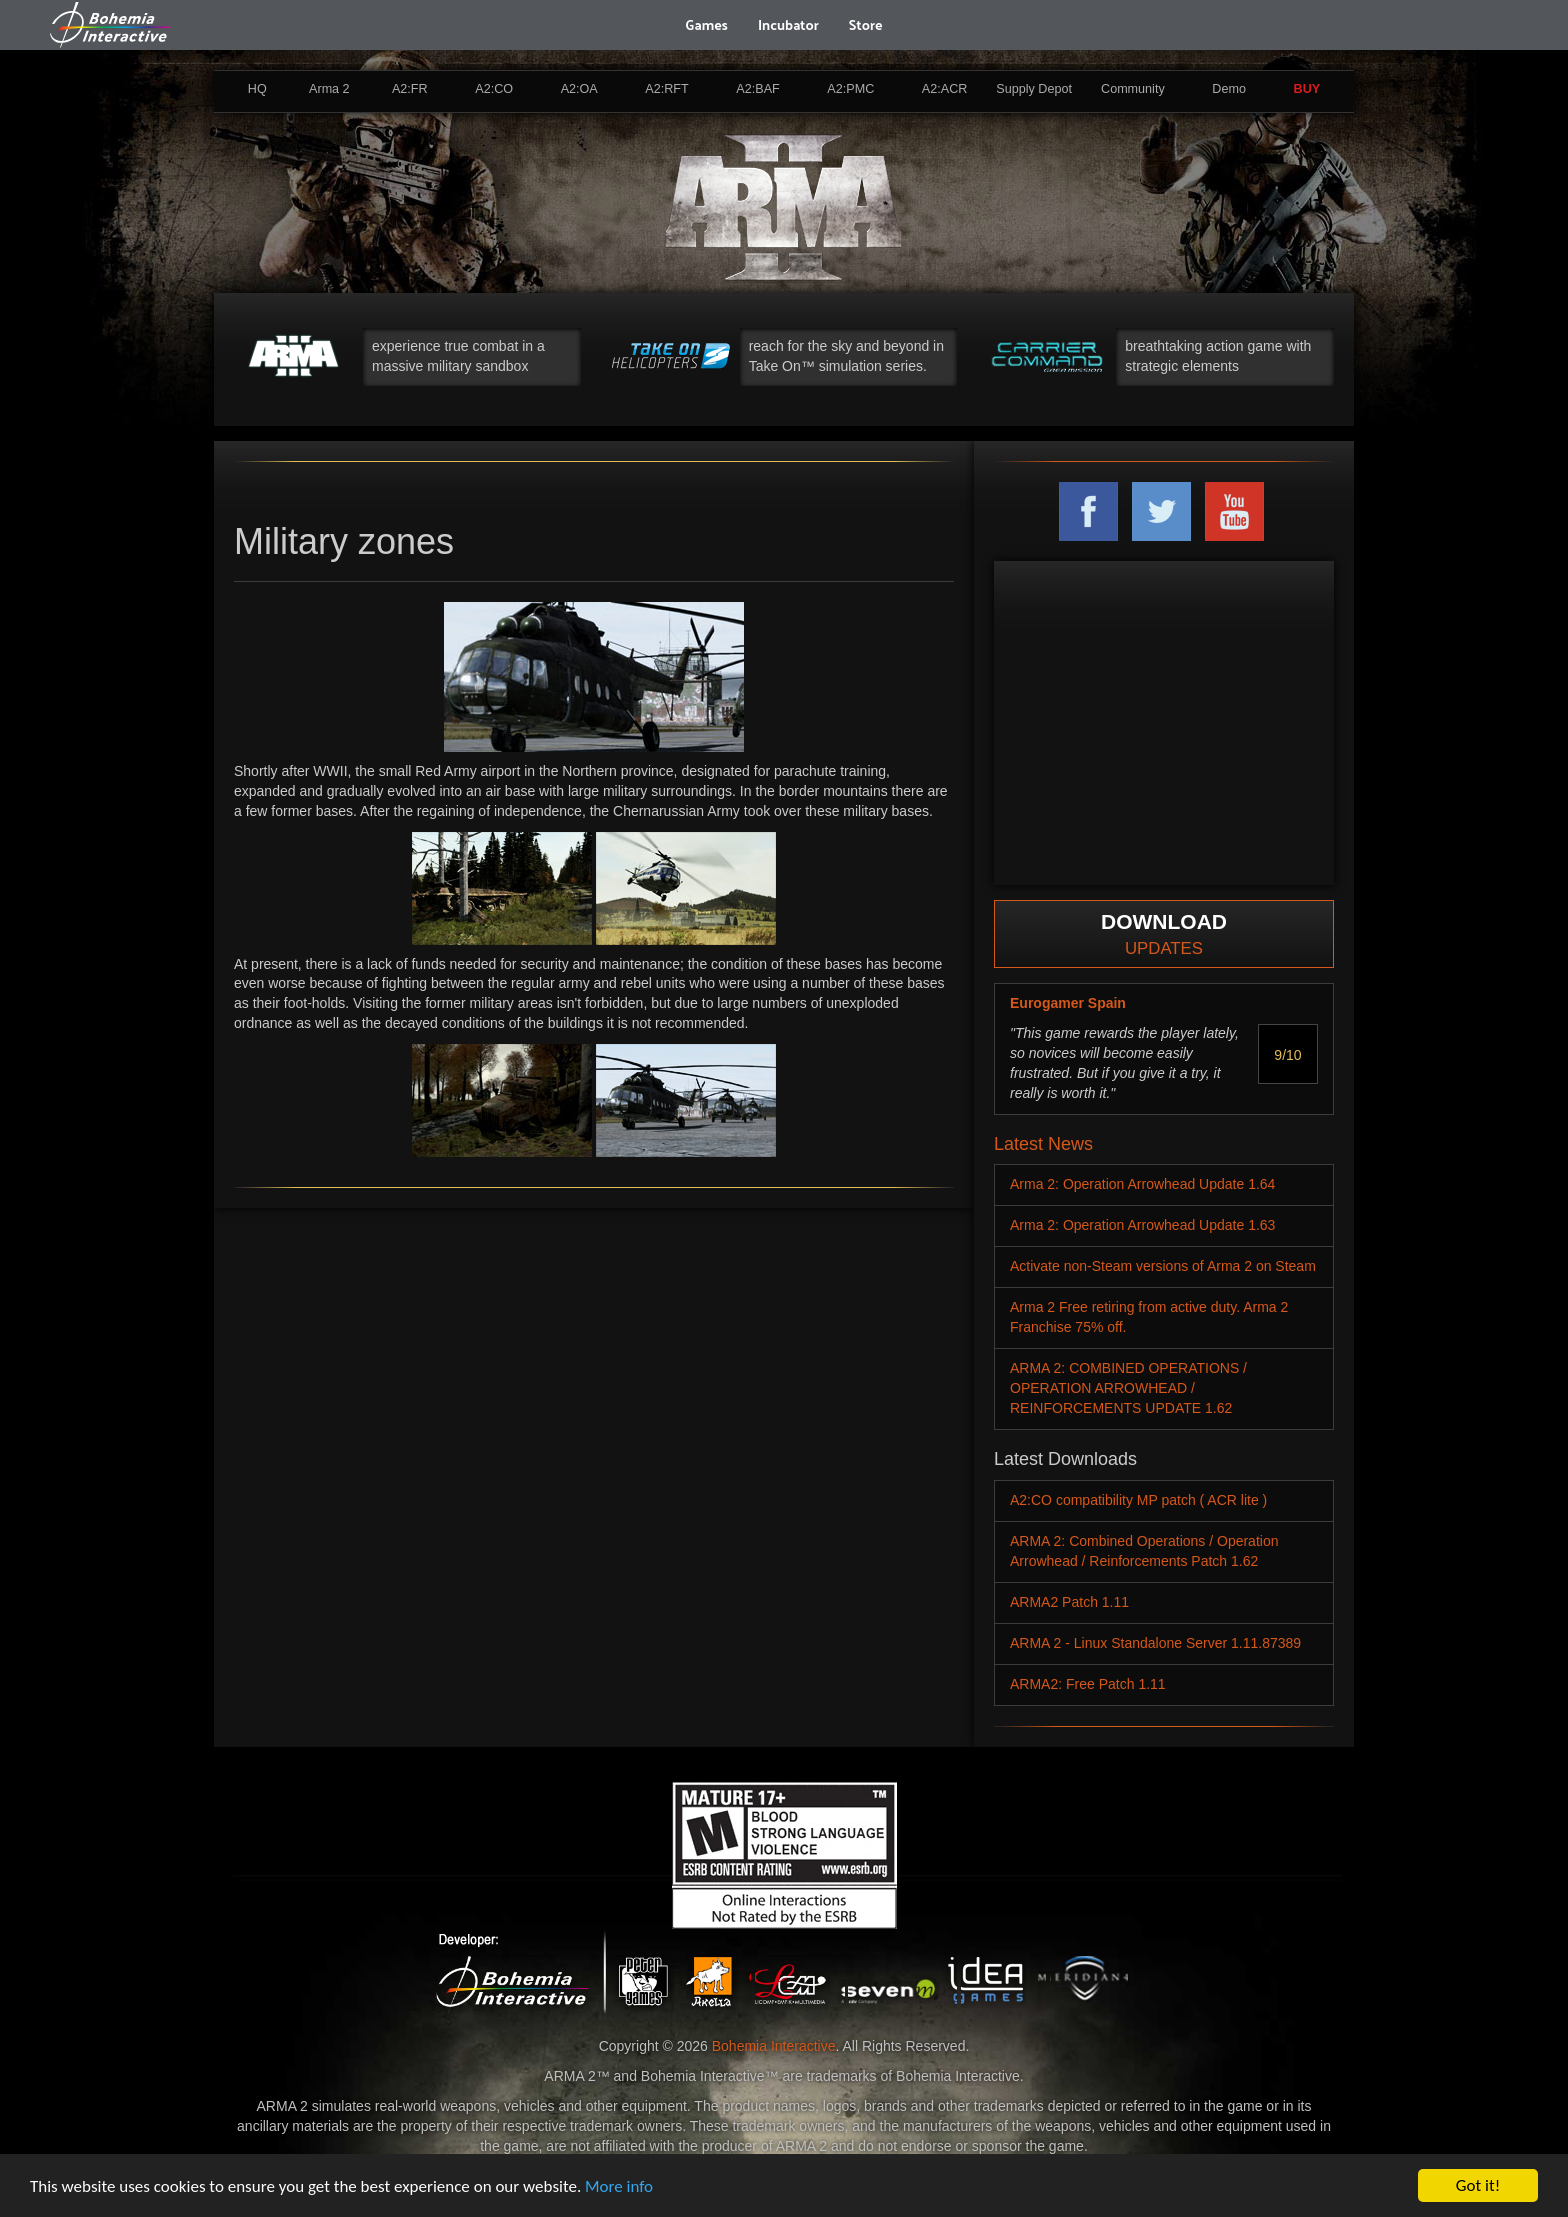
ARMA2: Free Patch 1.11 (1088, 1684)
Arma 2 (329, 89)
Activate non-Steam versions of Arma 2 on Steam (1163, 1266)
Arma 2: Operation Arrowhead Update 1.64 (1142, 1184)
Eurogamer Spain (1068, 1003)
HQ (257, 89)
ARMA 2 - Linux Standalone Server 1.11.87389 (1155, 1643)
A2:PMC (850, 89)
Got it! (1478, 2185)
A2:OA (579, 89)
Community (1133, 89)
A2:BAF (757, 89)
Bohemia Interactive (774, 2046)
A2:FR (410, 89)
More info (619, 2186)
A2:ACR (945, 89)
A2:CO (494, 89)
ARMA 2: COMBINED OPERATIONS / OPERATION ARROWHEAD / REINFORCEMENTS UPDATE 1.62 (1128, 1388)
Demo (1229, 89)
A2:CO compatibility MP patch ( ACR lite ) (1138, 1500)
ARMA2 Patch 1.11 (1069, 1602)
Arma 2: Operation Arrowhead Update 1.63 (1142, 1225)
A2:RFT (666, 89)
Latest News (1043, 1144)
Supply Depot (1034, 89)
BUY (1307, 89)
